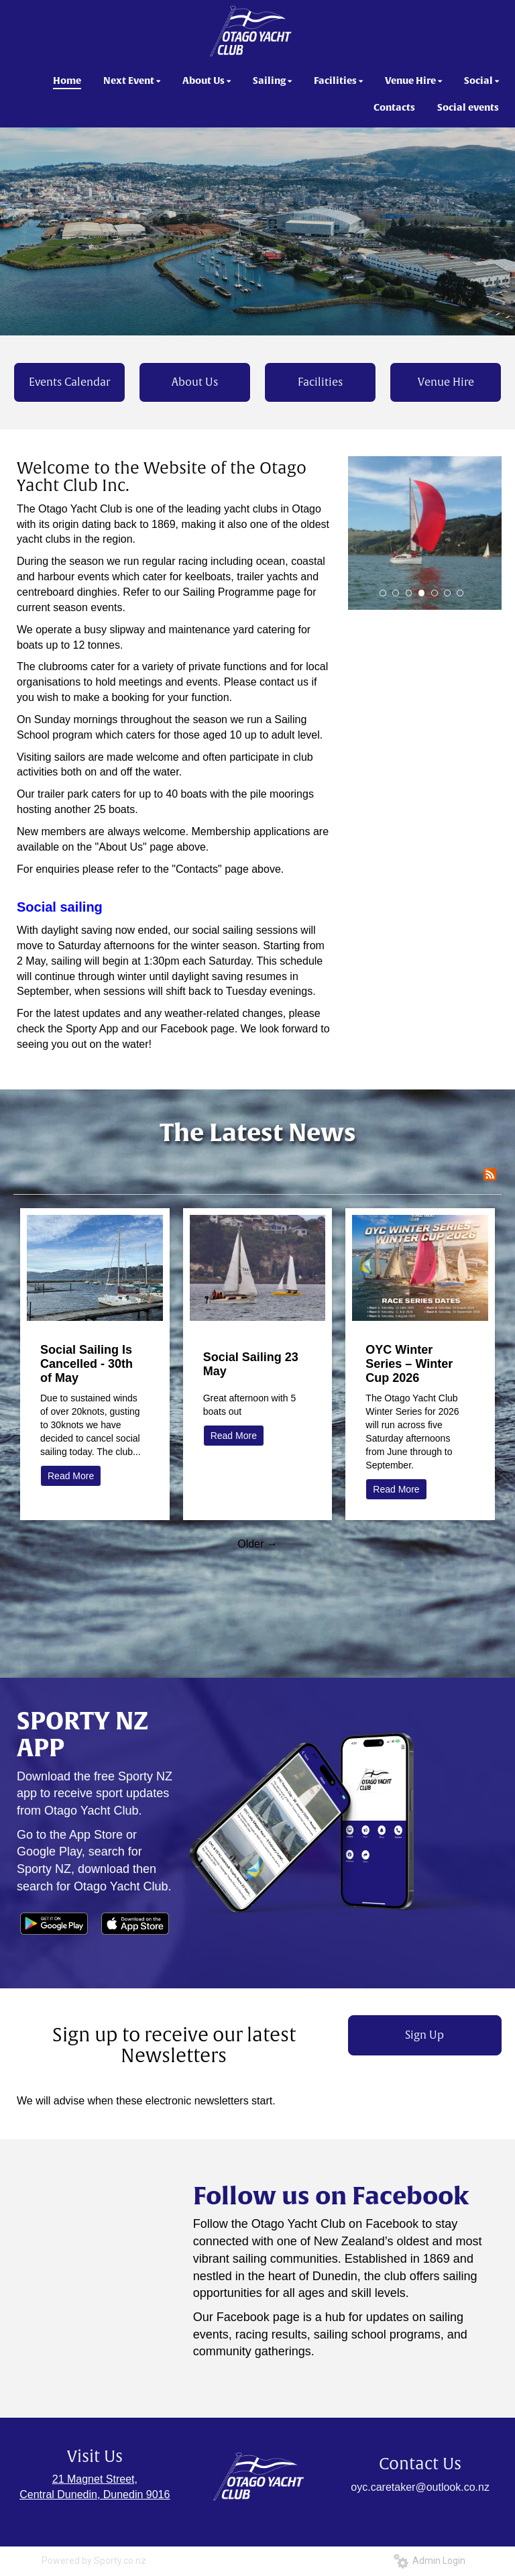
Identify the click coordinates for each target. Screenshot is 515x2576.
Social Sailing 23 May (250, 1364)
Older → (257, 1544)
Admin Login (429, 2560)
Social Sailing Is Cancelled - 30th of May (86, 1364)
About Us (195, 382)
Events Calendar (69, 382)
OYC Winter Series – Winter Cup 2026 (409, 1364)
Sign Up (424, 2035)
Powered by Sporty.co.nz (94, 2560)
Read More (71, 1475)
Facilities (320, 382)
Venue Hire (446, 382)
